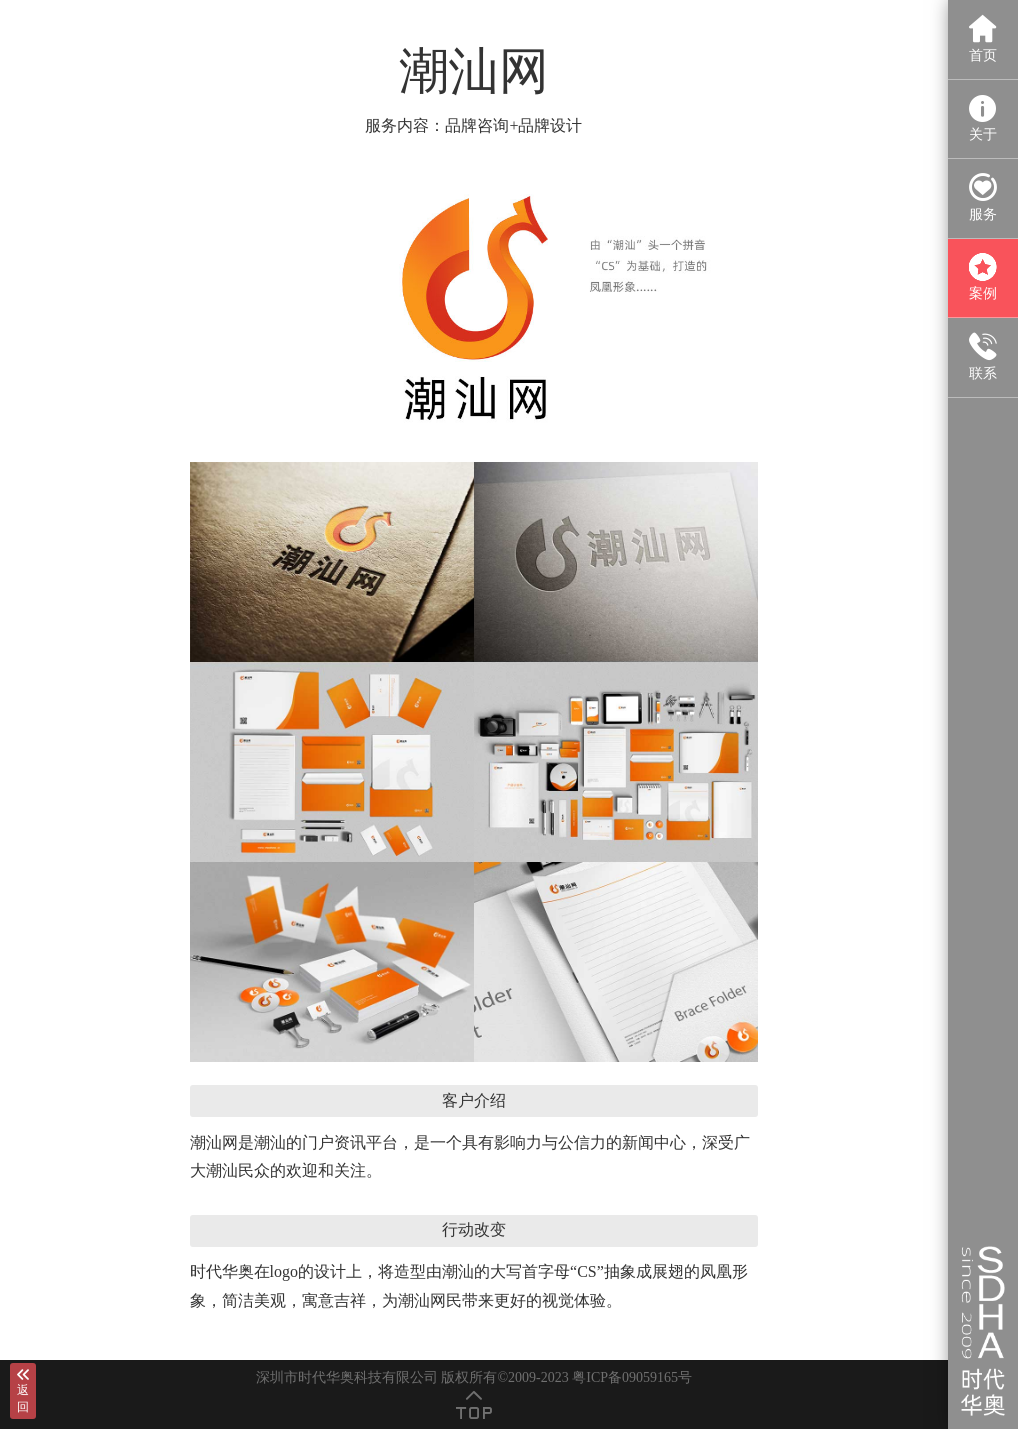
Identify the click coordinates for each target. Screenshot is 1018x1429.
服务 (983, 197)
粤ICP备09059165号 (632, 1377)
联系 (983, 356)
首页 (983, 38)
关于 (983, 118)
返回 (23, 1391)
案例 (983, 277)
